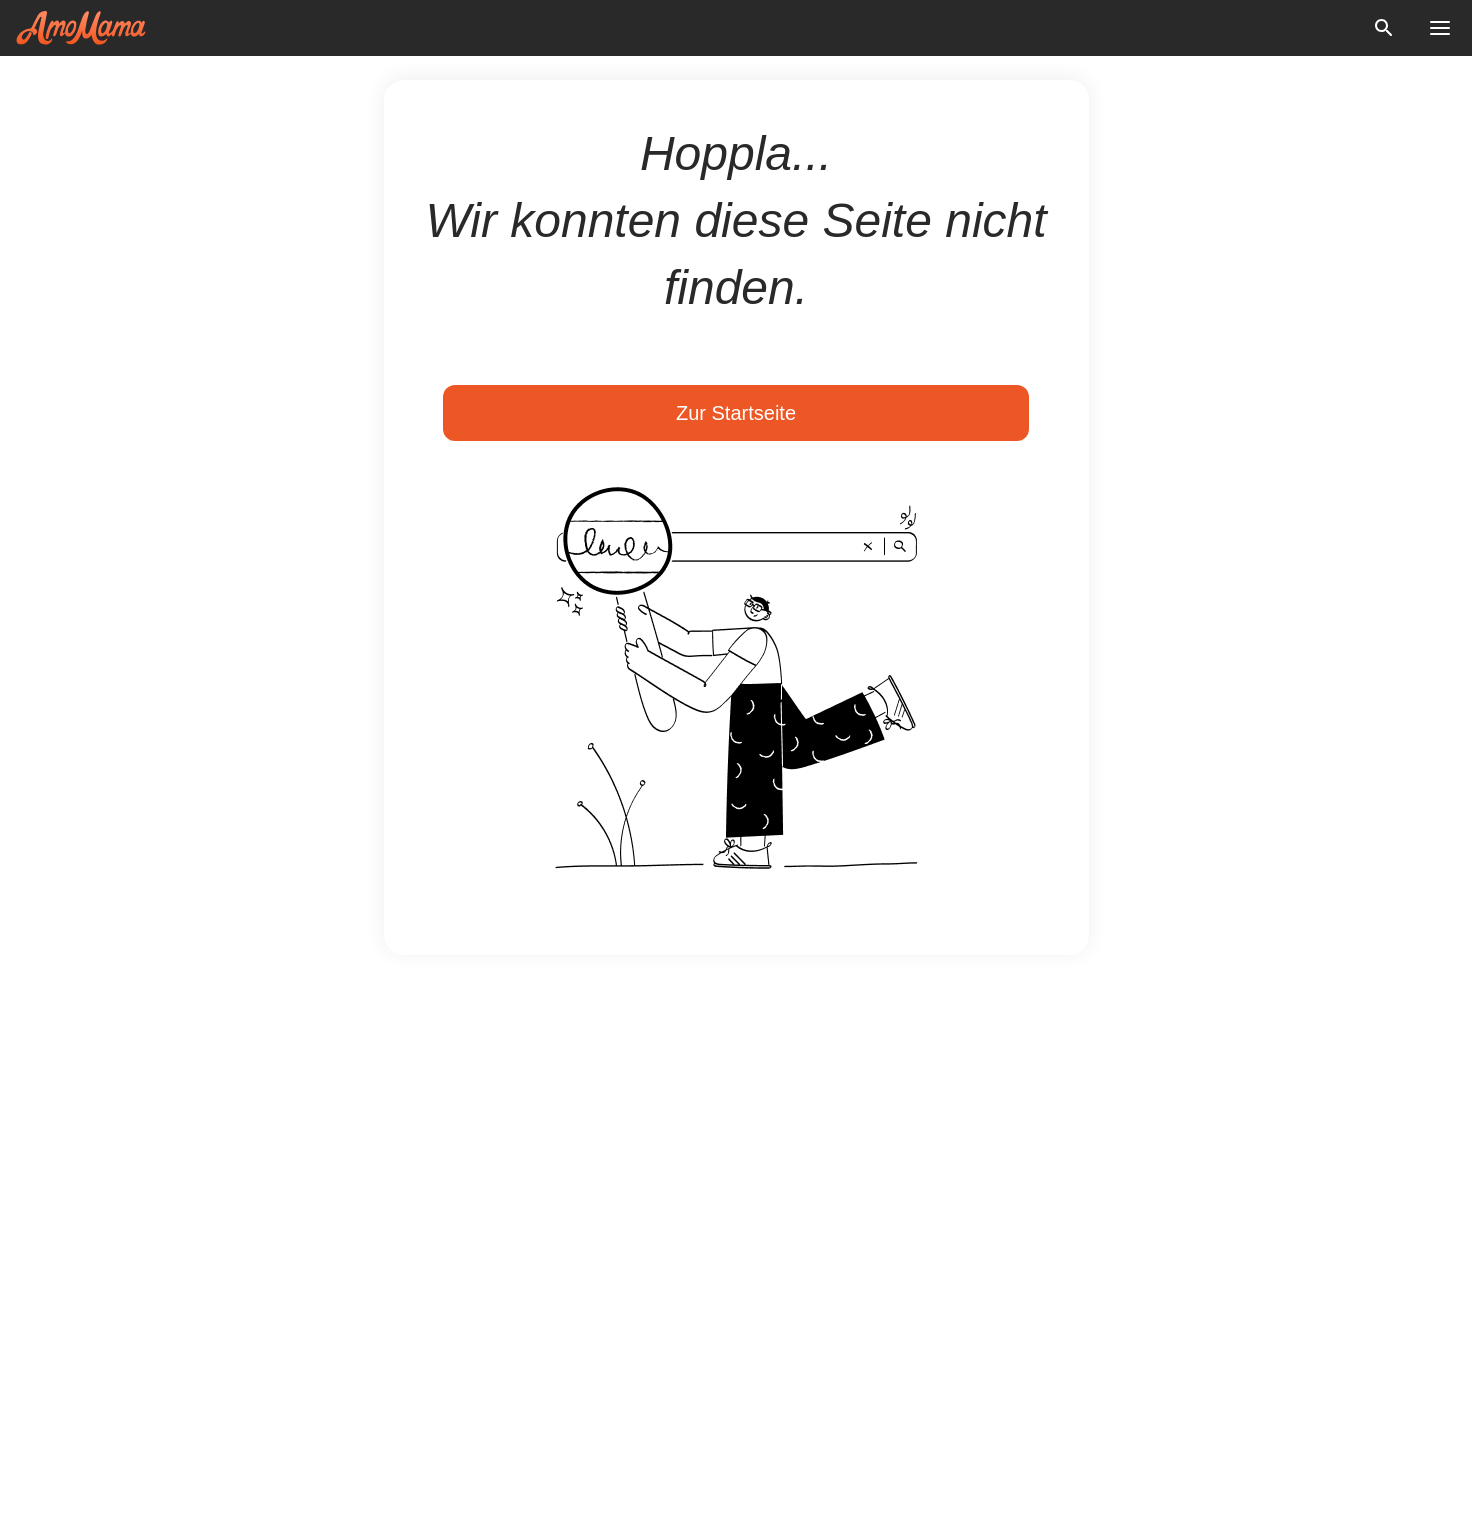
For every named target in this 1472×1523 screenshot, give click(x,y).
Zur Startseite (736, 413)
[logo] (81, 28)
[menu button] (1440, 28)
